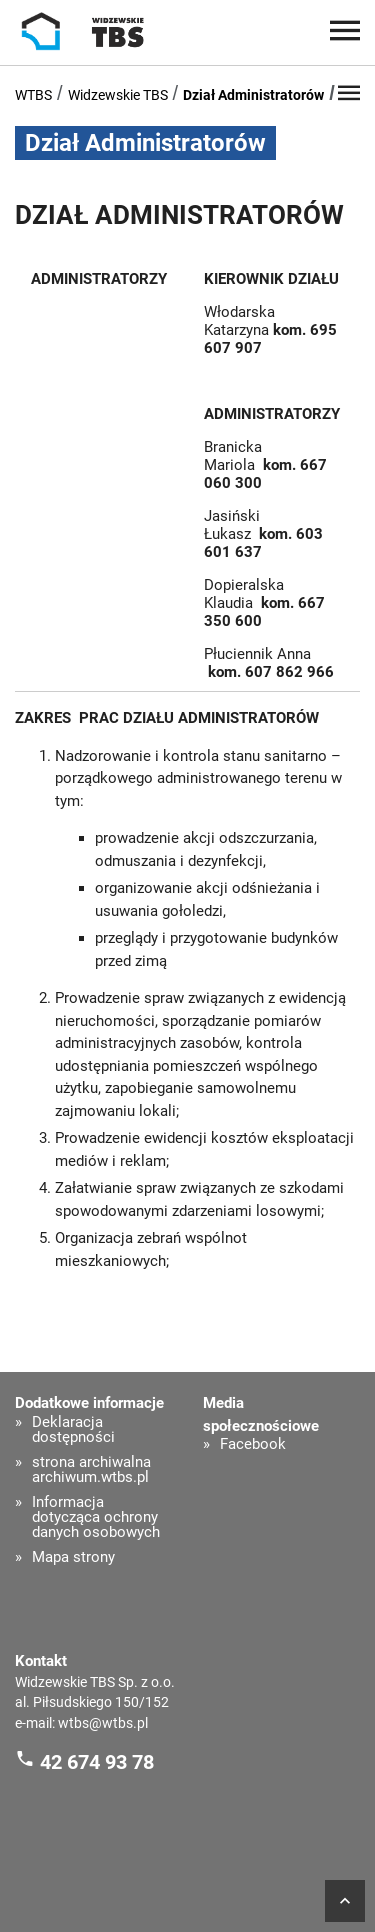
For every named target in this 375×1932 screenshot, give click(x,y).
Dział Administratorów (253, 95)
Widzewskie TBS (118, 95)
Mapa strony (73, 1557)
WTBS (33, 95)
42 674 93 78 (97, 1761)
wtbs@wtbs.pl (103, 1723)
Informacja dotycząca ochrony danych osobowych (96, 1517)
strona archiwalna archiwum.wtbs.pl (91, 1470)
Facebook (253, 1444)
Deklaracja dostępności (73, 1430)
